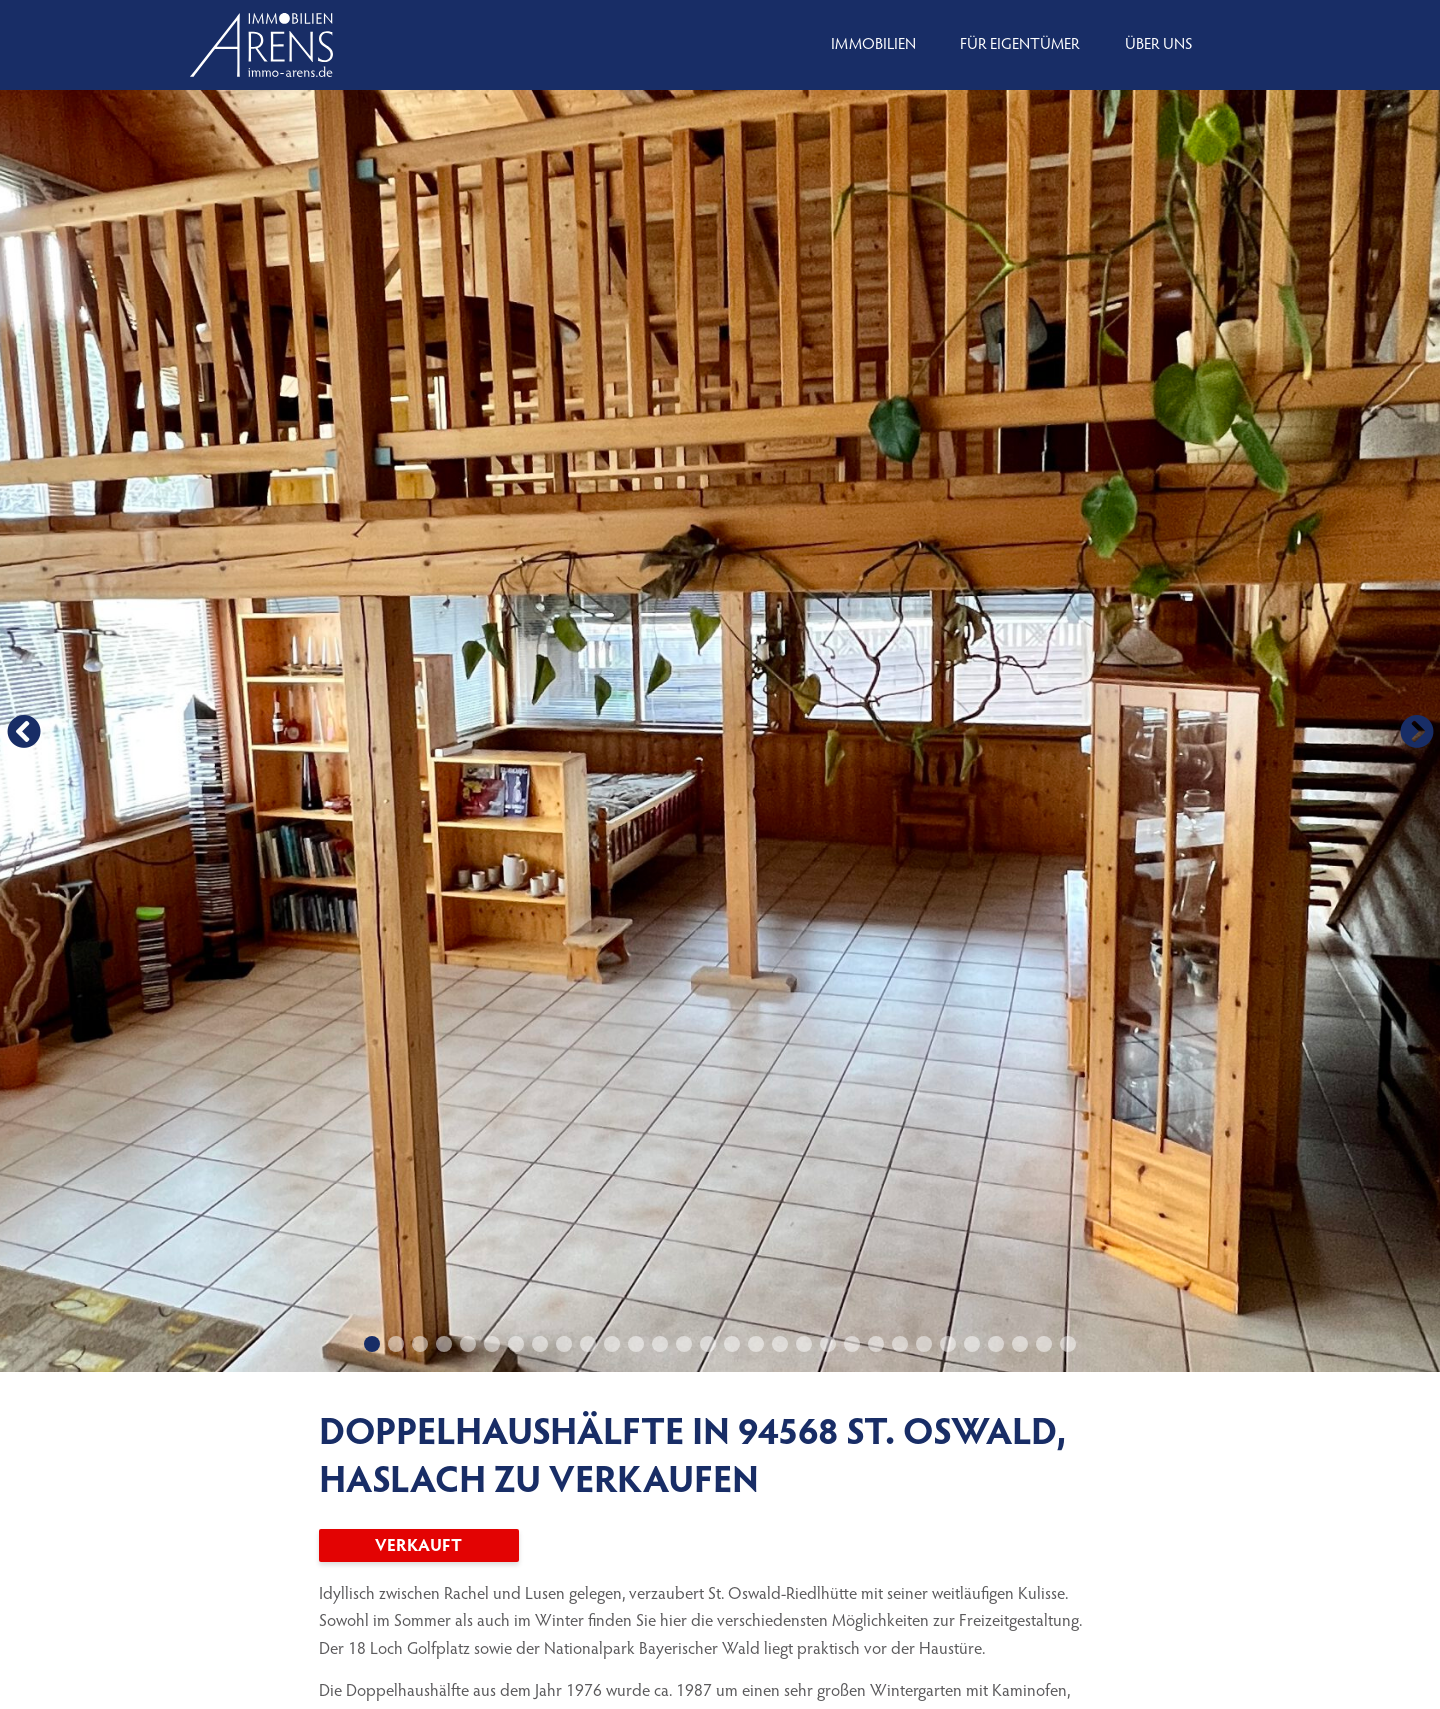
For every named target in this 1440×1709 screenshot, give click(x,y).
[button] (23, 731)
